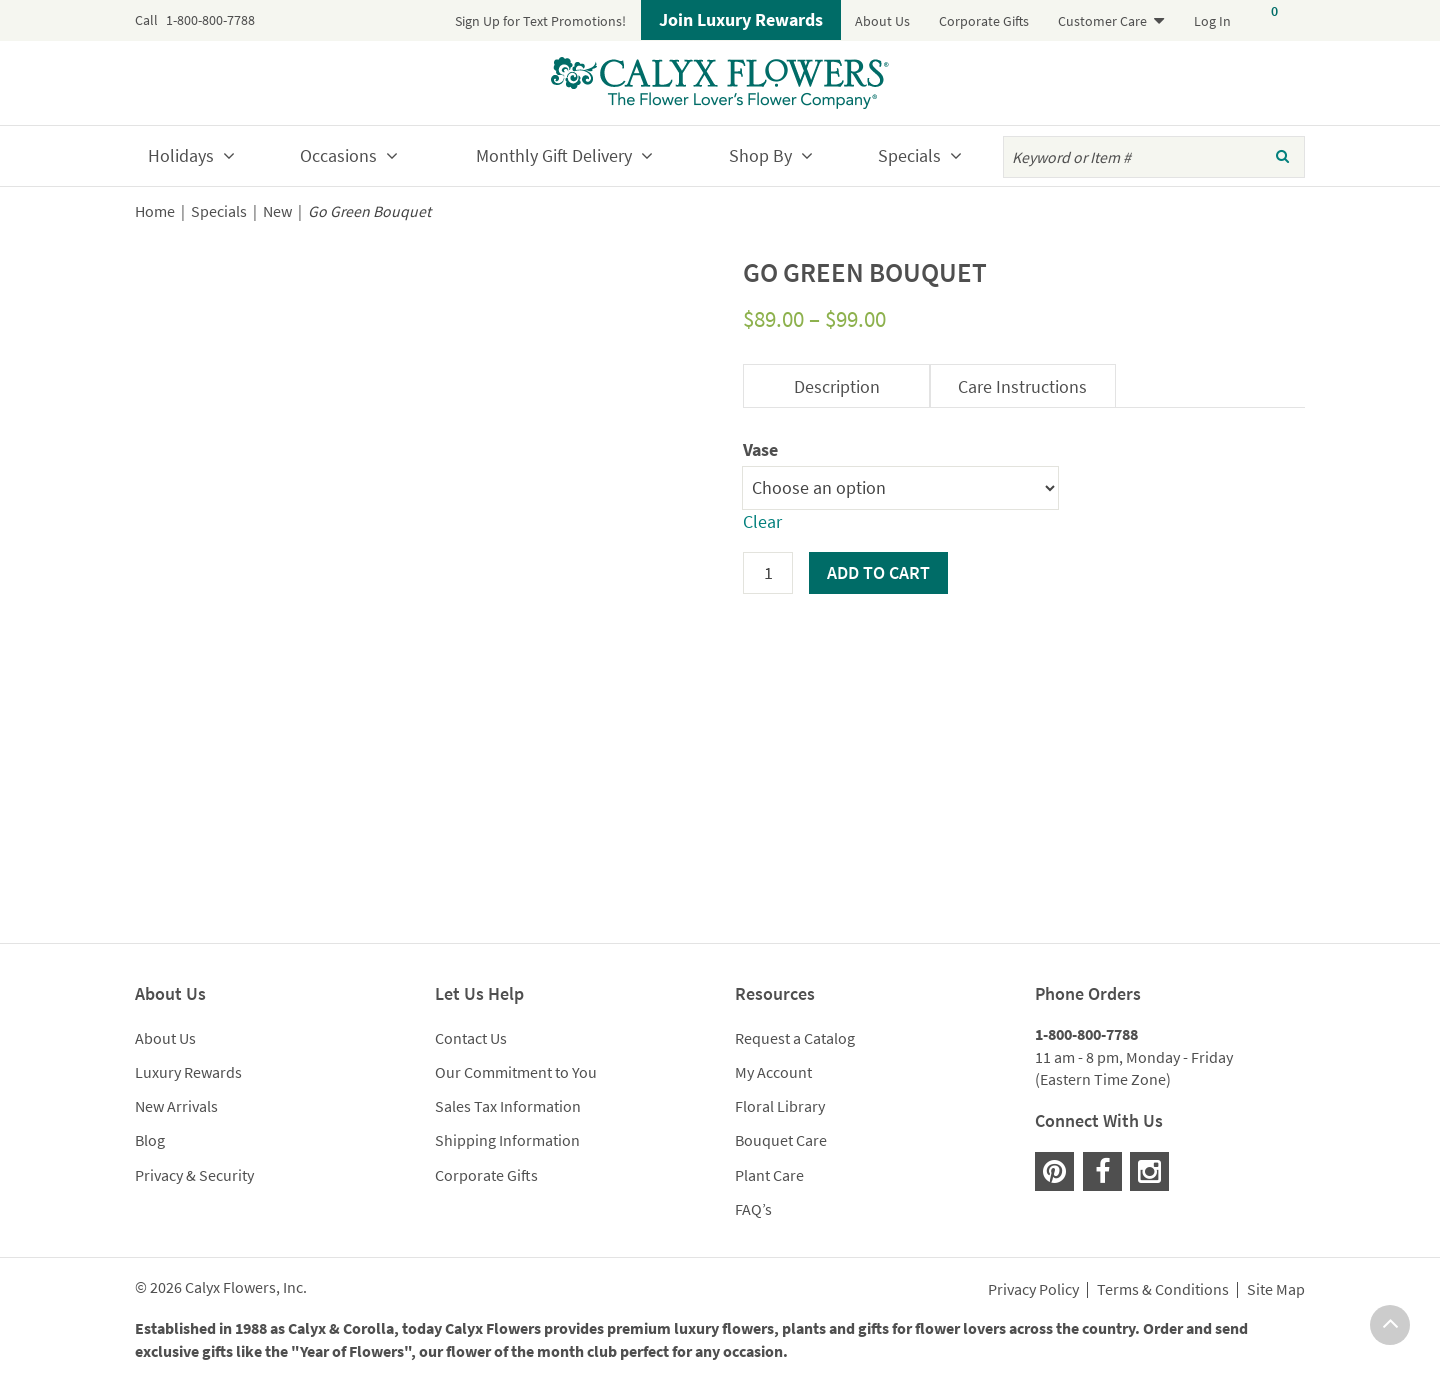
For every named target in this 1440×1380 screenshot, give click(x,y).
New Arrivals (176, 1106)
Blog (150, 1140)
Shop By (760, 155)
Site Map (1276, 1290)
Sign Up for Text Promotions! (540, 21)
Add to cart (878, 572)
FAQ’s (753, 1209)
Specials (909, 155)
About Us (882, 21)
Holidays (181, 155)
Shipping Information (507, 1140)
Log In (1212, 21)
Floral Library (780, 1106)
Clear (762, 521)
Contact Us (471, 1038)
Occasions (338, 155)
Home (155, 211)
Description (837, 386)
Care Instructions (1022, 386)
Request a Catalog (795, 1038)
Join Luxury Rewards (741, 19)
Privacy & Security (194, 1175)
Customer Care (1102, 21)
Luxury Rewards (188, 1072)
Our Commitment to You (516, 1072)
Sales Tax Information (508, 1106)
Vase (760, 449)
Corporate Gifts (984, 21)
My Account (773, 1072)
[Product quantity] (768, 573)
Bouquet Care (781, 1140)
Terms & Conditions (1163, 1290)
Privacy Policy (1033, 1290)
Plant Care (769, 1175)
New (277, 211)
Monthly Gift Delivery (554, 155)
